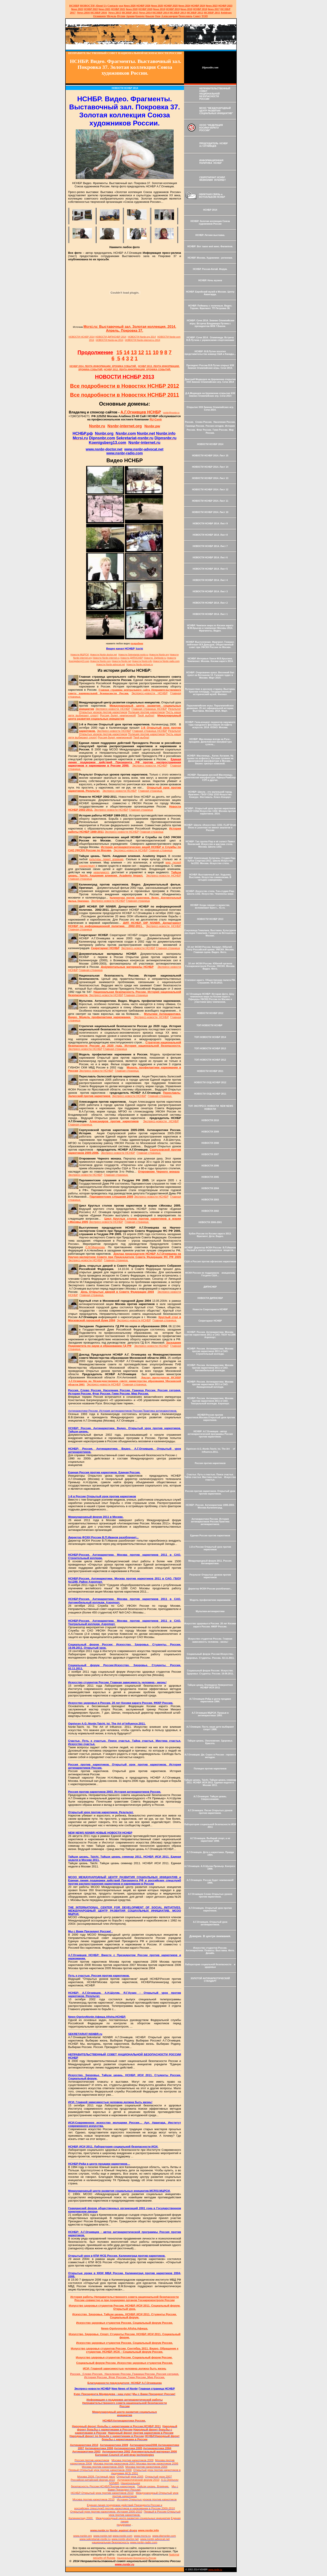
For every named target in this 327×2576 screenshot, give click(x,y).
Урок (158, 16)
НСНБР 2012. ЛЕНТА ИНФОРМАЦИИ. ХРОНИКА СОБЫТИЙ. (137, 369)
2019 (159, 9)
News (181, 5)
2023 (212, 5)
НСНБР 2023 (225, 5)
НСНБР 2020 (145, 9)
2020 (132, 9)
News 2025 (157, 5)
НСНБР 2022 (91, 9)
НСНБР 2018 (200, 9)
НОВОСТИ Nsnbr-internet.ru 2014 (142, 340)
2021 (105, 9)
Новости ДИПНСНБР (131, 658)
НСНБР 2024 (198, 5)
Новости (103, 654)
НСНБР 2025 (171, 5)
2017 (214, 9)
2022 (77, 9)
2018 (186, 9)
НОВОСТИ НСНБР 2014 (81, 336)
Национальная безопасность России (136, 2558)
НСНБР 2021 (118, 9)
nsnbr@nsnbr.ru (171, 412)
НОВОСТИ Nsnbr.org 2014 (142, 336)
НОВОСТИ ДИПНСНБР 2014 (110, 336)
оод (121, 5)
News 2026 (130, 5)
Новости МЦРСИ (79, 654)
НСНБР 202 (143, 5)
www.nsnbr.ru (215, 2569)
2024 (187, 5)
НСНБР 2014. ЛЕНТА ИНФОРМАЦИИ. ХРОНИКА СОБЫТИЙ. (103, 366)
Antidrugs (226, 12)
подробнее (137, 643)
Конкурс (140, 16)
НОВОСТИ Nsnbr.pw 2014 (109, 340)
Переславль (185, 16)
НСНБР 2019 (173, 9)
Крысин (150, 16)
